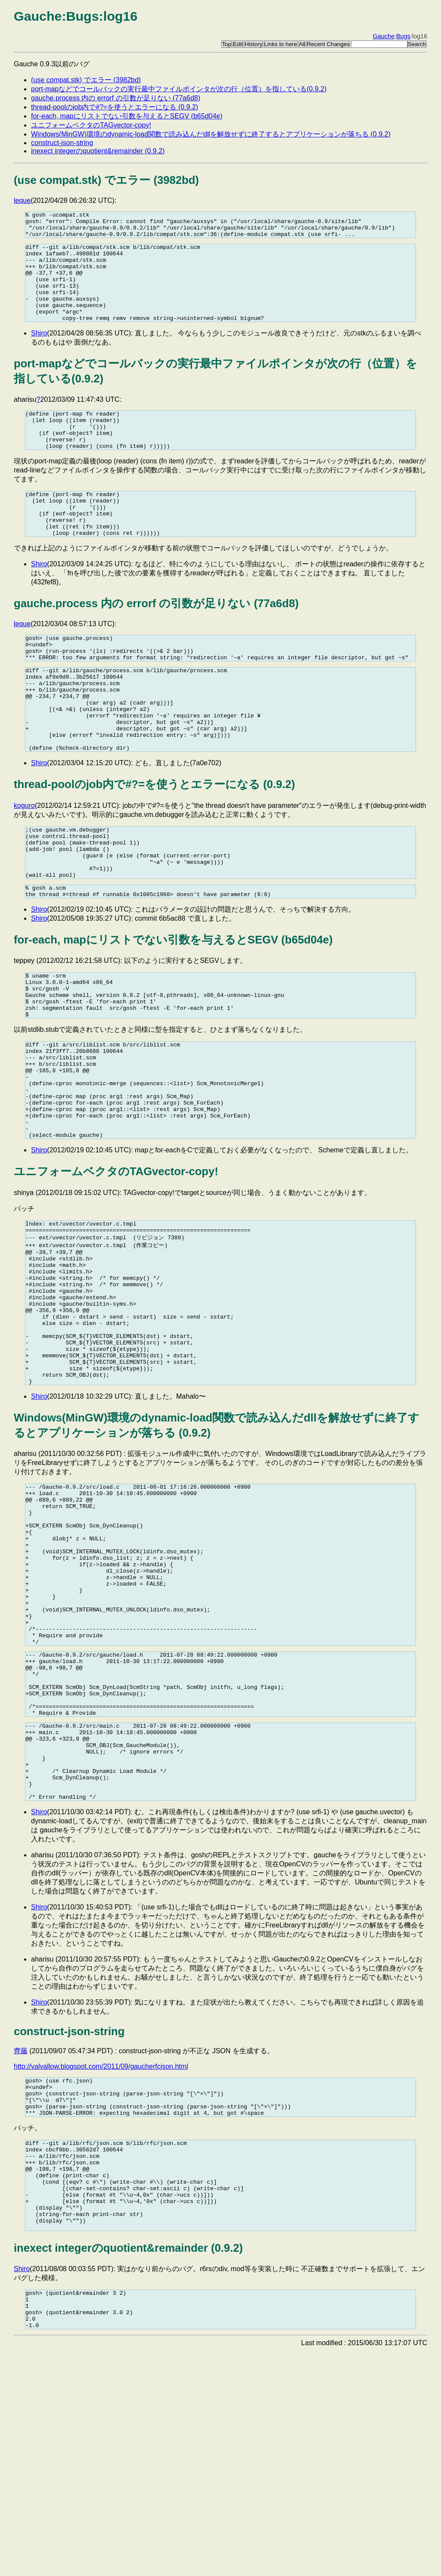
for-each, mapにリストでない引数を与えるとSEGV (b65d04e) (127, 116)
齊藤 (21, 2243)
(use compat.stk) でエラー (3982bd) (86, 80)
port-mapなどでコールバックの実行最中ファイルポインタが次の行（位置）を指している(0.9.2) (178, 89)
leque (22, 200)
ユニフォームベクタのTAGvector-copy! (91, 125)
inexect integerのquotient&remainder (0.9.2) (98, 151)
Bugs (403, 36)
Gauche (383, 36)
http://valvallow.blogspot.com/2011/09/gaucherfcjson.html (101, 2258)
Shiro (39, 353)
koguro (24, 865)
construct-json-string (62, 142)
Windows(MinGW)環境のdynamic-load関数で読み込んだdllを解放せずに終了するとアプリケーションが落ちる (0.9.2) (211, 134)
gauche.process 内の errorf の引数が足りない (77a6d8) (115, 98)
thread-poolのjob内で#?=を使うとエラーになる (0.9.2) (114, 107)
